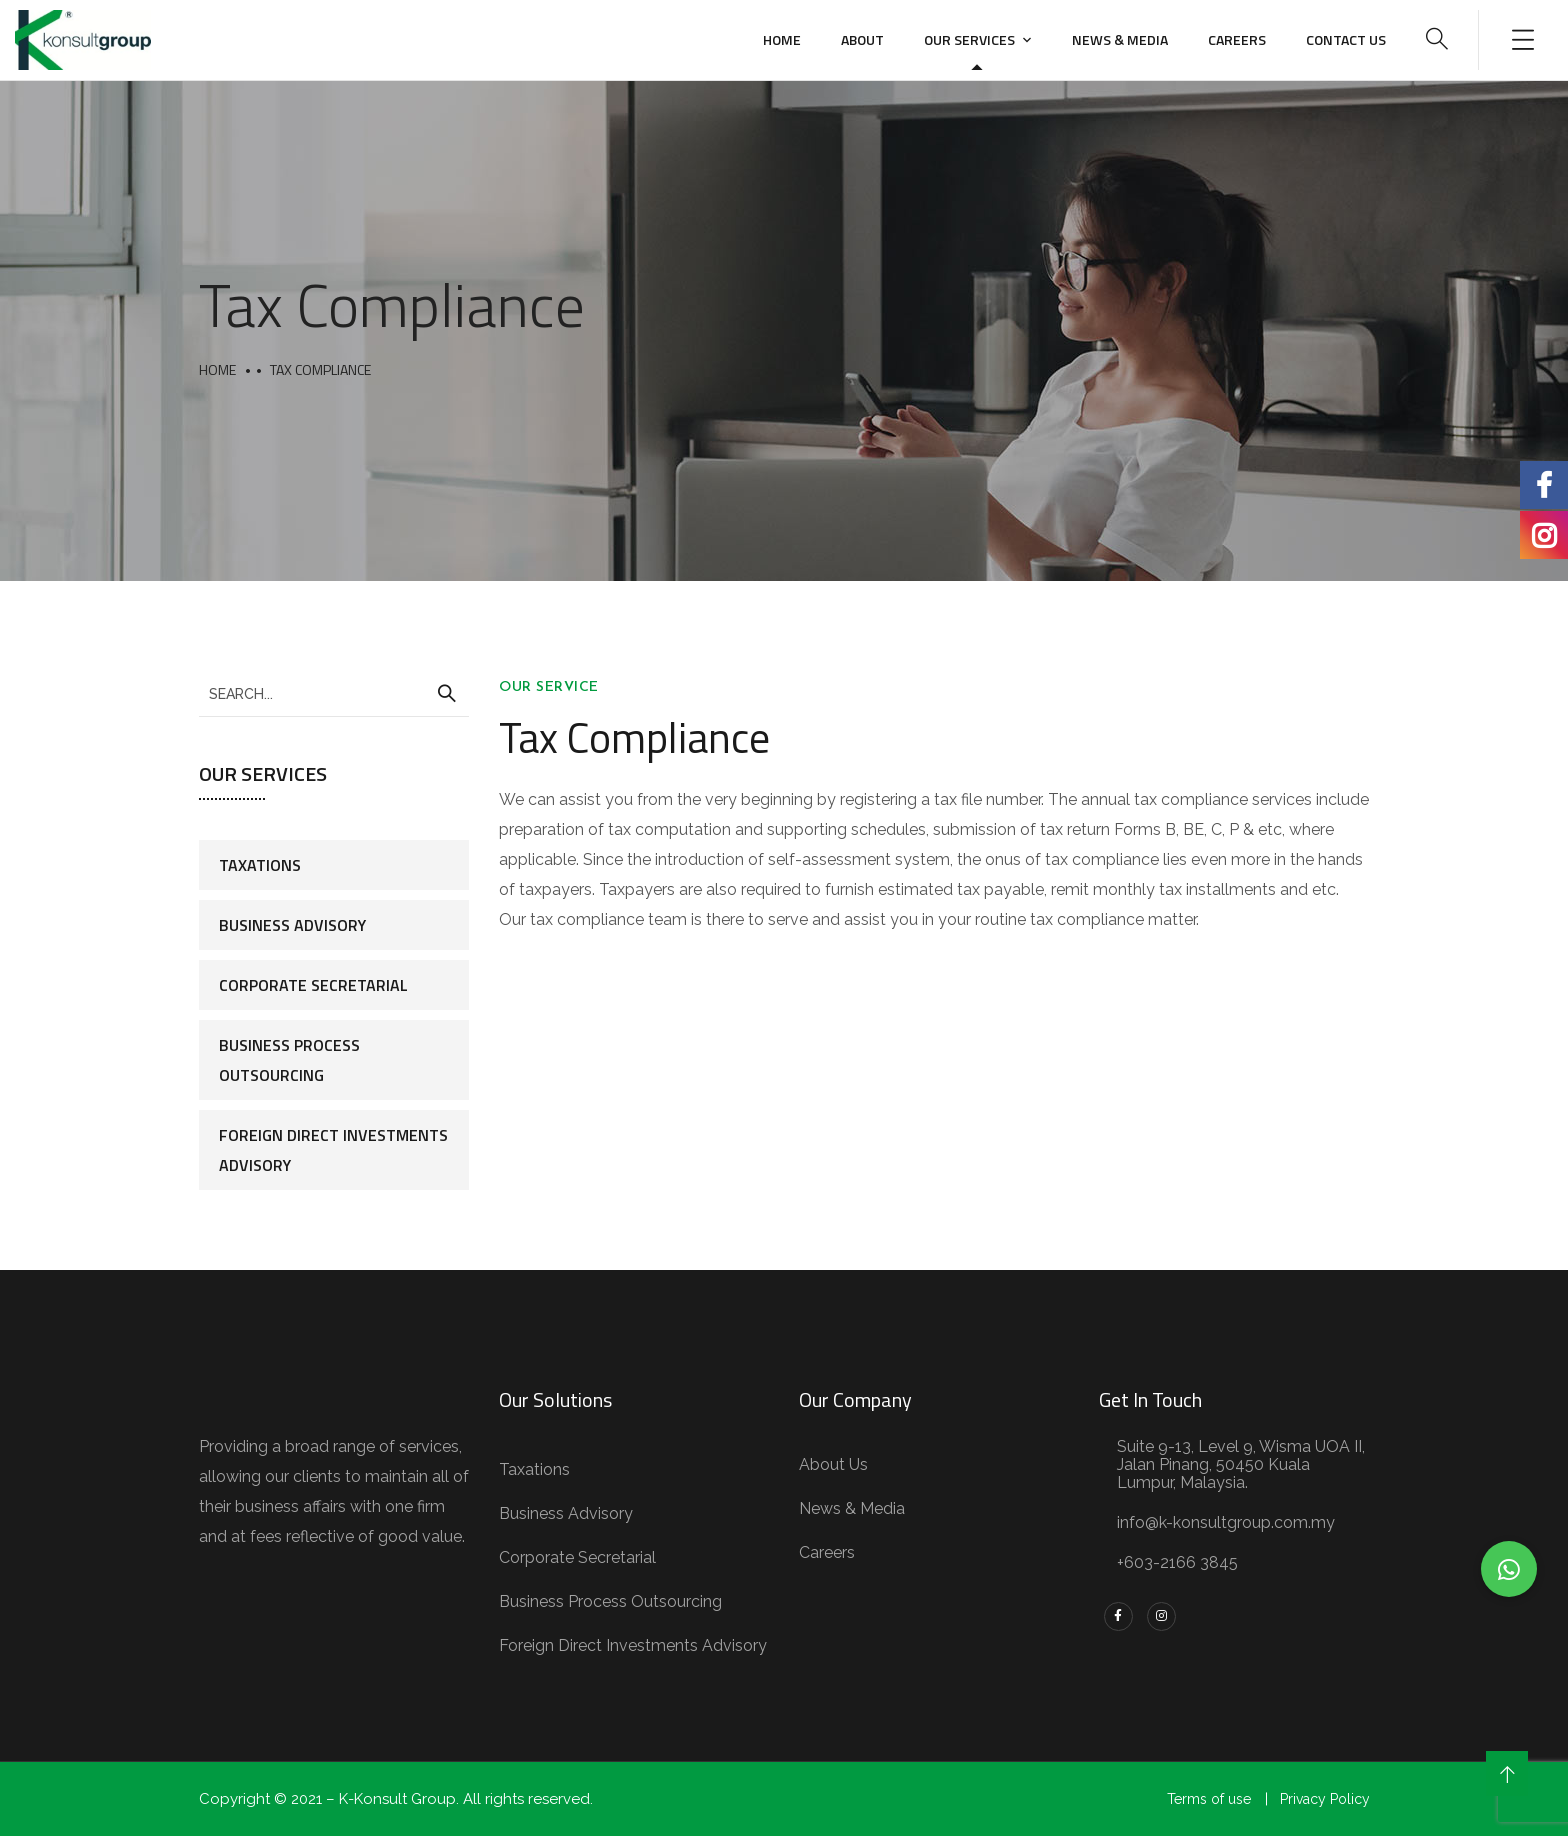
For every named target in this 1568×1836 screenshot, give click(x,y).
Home (782, 39)
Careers (1237, 39)
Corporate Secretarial (313, 985)
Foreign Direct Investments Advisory (333, 1150)
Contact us (1346, 39)
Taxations (260, 865)
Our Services (969, 39)
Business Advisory (292, 925)
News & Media (1120, 39)
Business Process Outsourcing (289, 1060)
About (862, 39)
